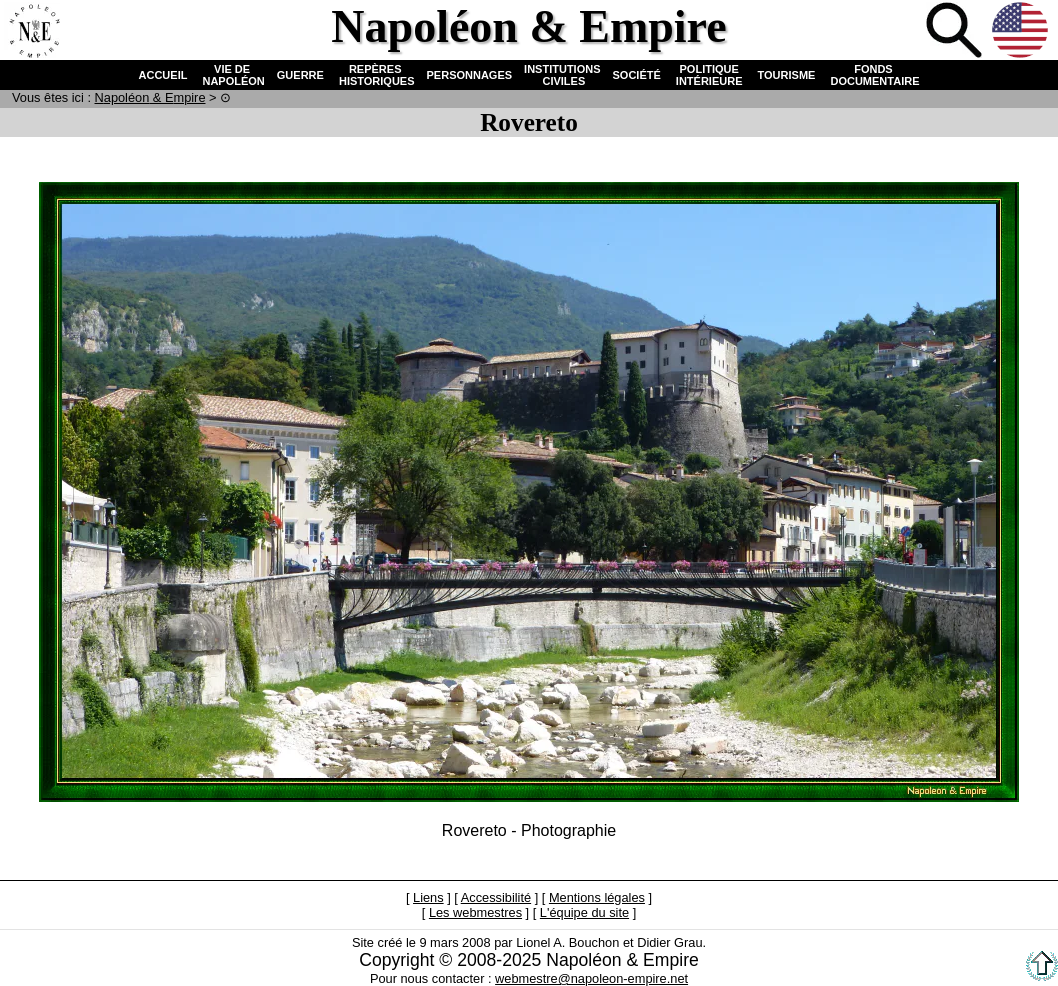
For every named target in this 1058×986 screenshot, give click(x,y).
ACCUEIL (163, 75)
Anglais (1022, 32)
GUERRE (300, 75)
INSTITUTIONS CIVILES (562, 75)
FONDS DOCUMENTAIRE (873, 75)
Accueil (34, 32)
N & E (150, 97)
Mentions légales (597, 897)
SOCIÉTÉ (637, 75)
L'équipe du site (584, 912)
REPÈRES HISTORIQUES (375, 75)
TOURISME (787, 75)
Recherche (956, 32)
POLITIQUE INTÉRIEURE (709, 75)
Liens (428, 897)
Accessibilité (496, 897)
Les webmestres (475, 912)
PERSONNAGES (470, 75)
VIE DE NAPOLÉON (231, 75)
